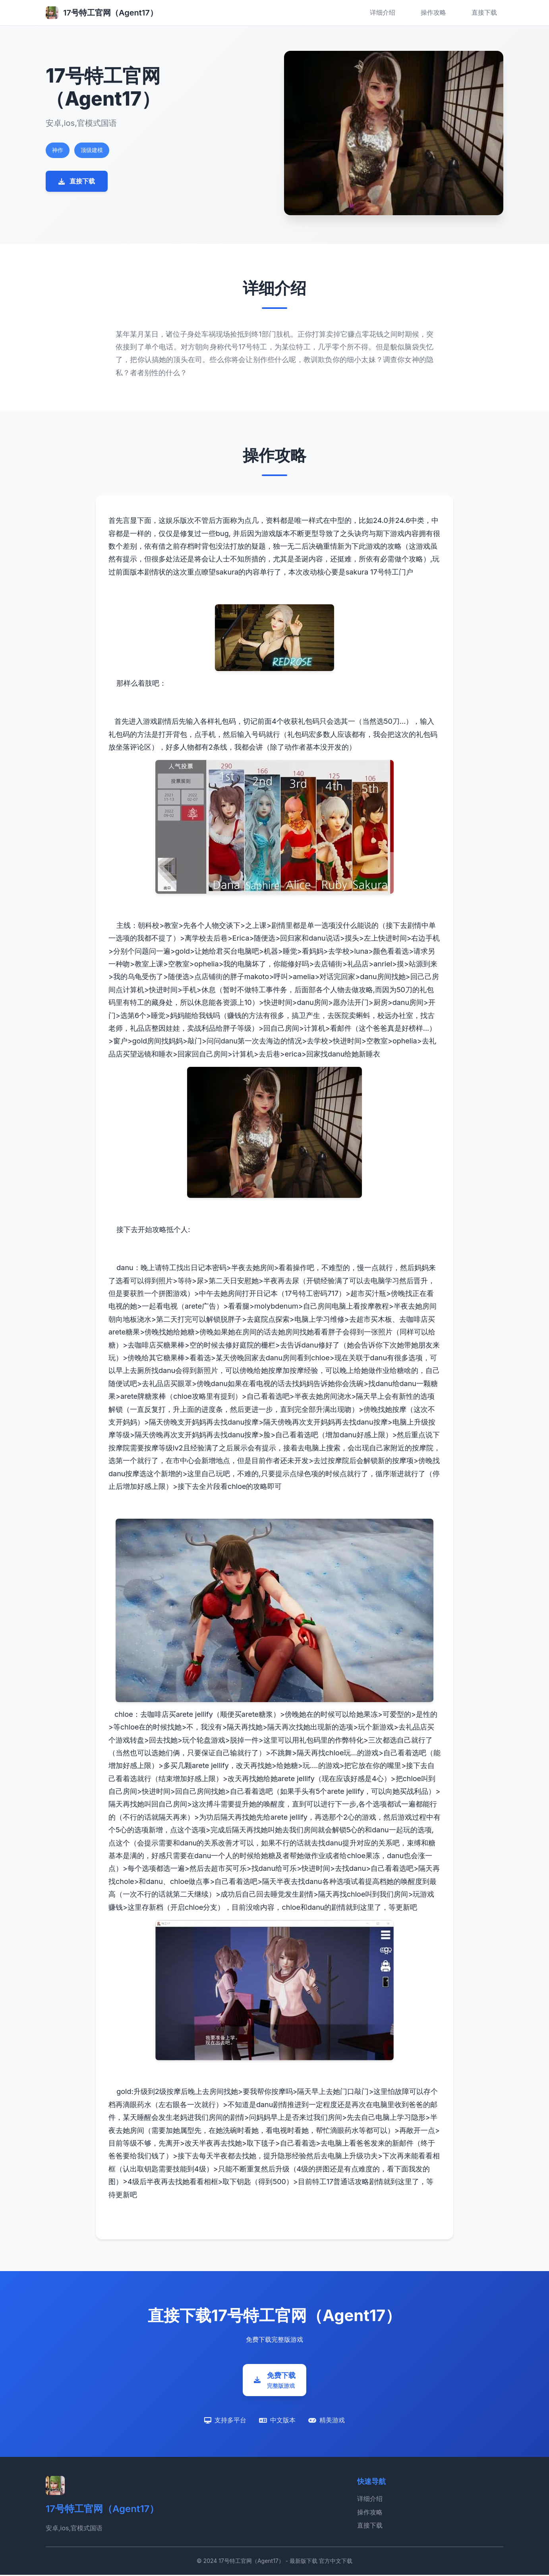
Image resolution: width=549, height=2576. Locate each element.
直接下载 (484, 12)
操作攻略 (433, 12)
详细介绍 (382, 12)
